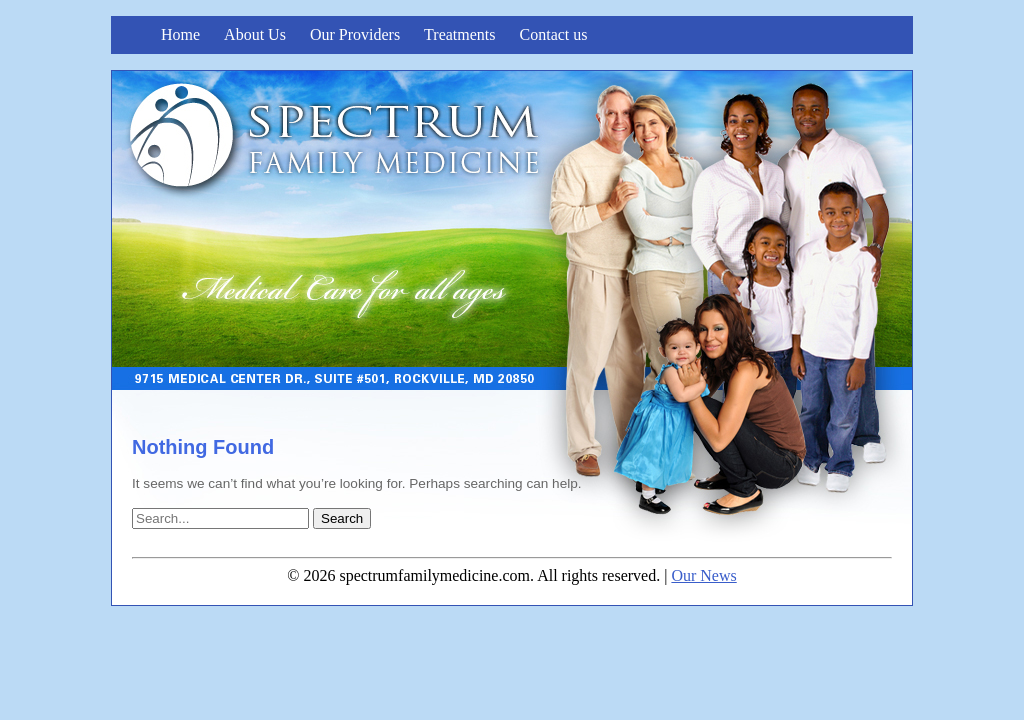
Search (342, 518)
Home (180, 34)
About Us (255, 34)
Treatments (459, 34)
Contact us (554, 34)
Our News (703, 575)
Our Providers (355, 34)
